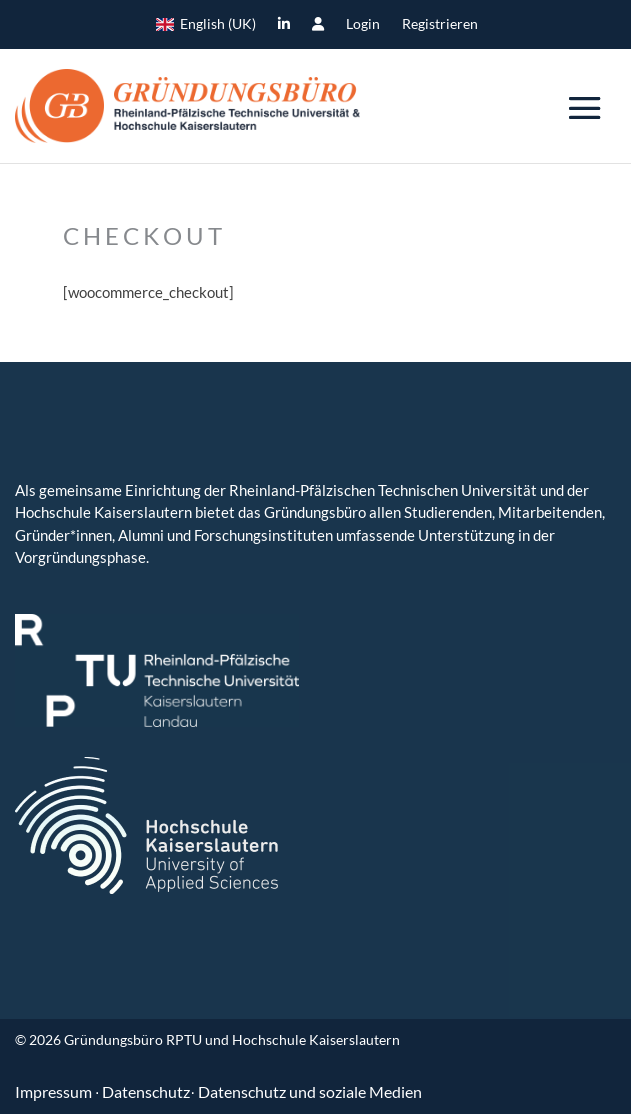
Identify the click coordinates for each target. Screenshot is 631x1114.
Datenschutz (146, 1091)
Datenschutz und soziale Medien (310, 1091)
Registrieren (440, 24)
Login (363, 24)
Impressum (55, 1091)
